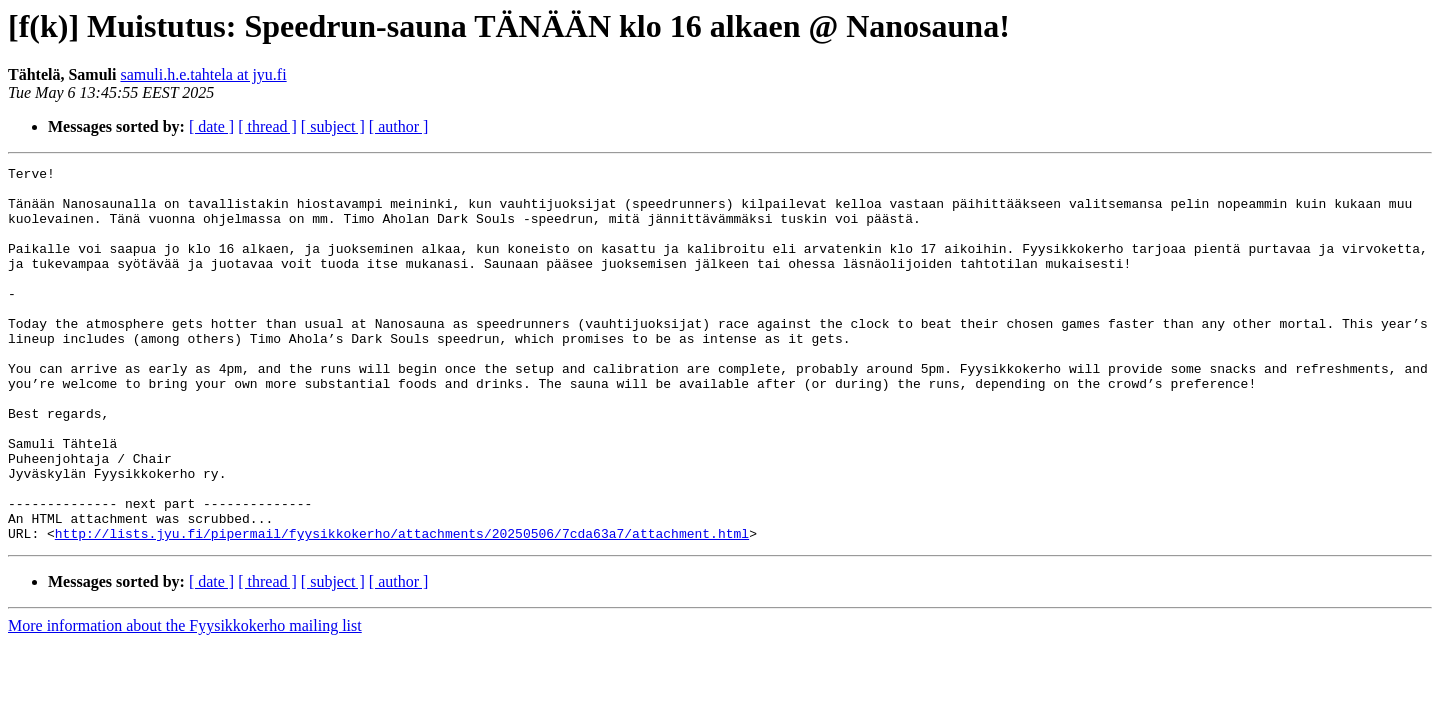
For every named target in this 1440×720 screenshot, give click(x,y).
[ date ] (211, 126)
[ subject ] (333, 126)
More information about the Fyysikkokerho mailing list (185, 700)
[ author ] (399, 126)
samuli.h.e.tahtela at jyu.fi (203, 74)
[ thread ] (267, 126)
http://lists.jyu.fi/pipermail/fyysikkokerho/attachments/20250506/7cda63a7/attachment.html (402, 608)
